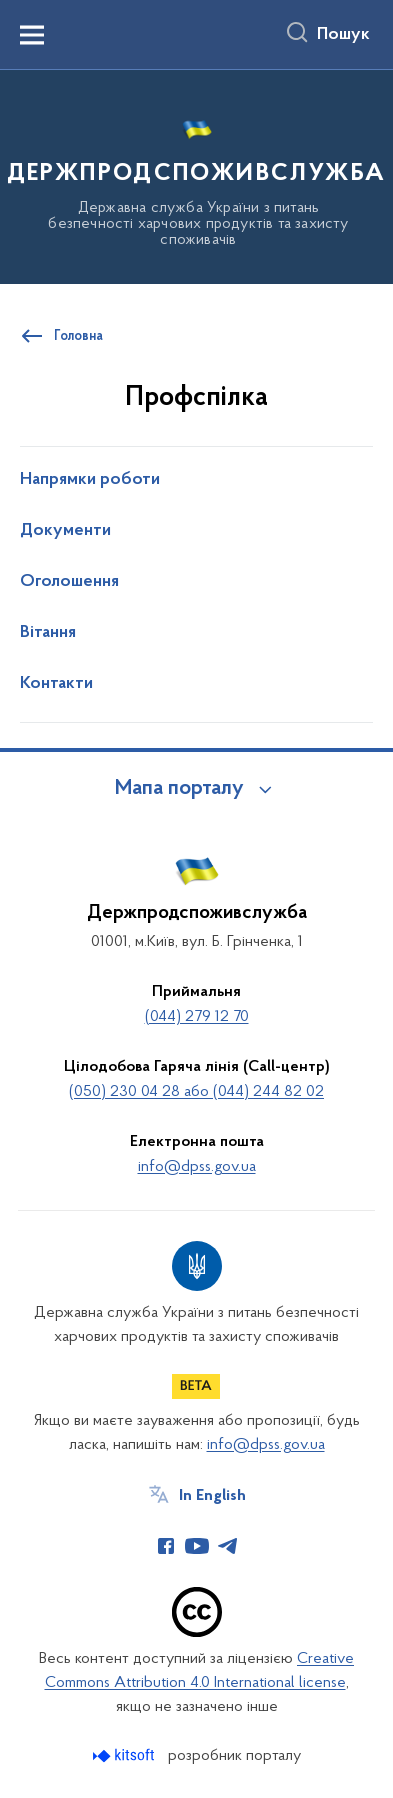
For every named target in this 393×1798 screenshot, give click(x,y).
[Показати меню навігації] (32, 35)
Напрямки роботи (90, 480)
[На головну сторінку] (196, 174)
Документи (65, 531)
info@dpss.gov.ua (197, 1167)
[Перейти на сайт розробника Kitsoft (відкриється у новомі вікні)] (125, 1755)
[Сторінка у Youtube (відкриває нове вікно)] (197, 1546)
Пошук (343, 35)
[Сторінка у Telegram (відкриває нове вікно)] (228, 1546)
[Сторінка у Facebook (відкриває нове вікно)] (166, 1546)
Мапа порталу (179, 789)
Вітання (48, 633)
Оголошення (69, 582)
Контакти (56, 684)
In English (212, 1496)
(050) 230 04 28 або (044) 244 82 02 (196, 1092)
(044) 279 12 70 (197, 1017)
